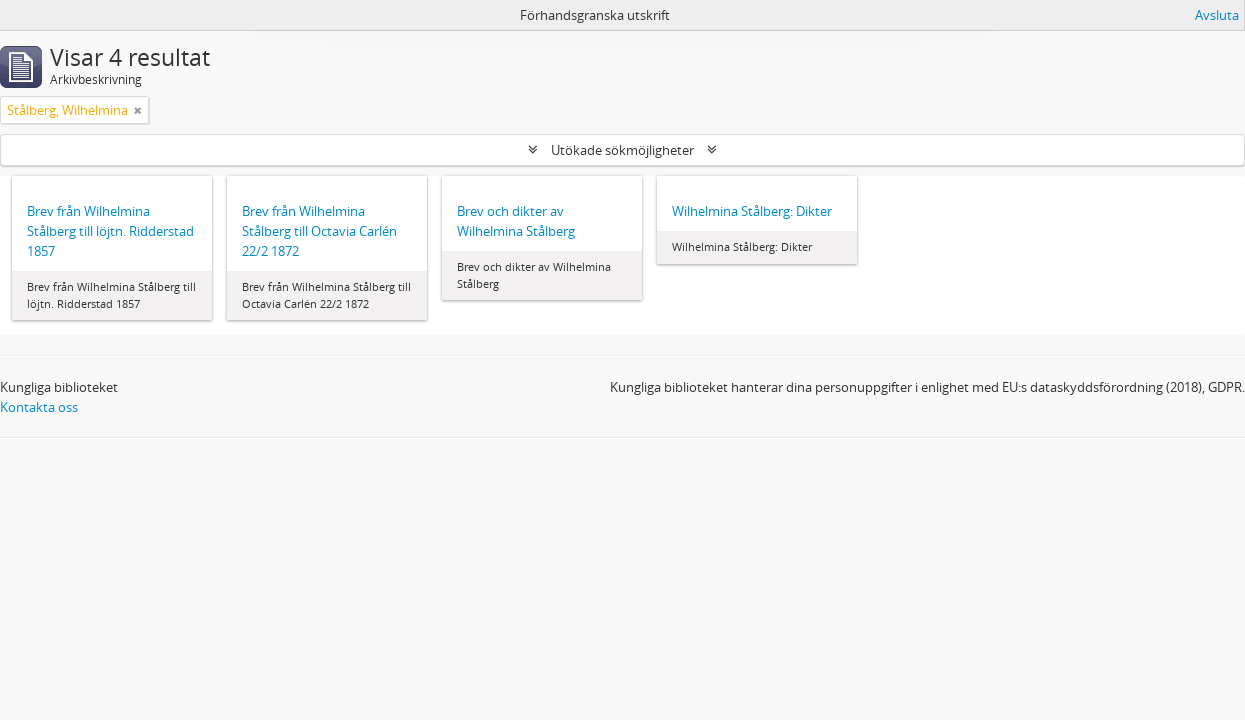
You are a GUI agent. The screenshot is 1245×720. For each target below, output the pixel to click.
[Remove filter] (138, 110)
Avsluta (1217, 15)
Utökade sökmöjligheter (622, 150)
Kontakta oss (39, 407)
